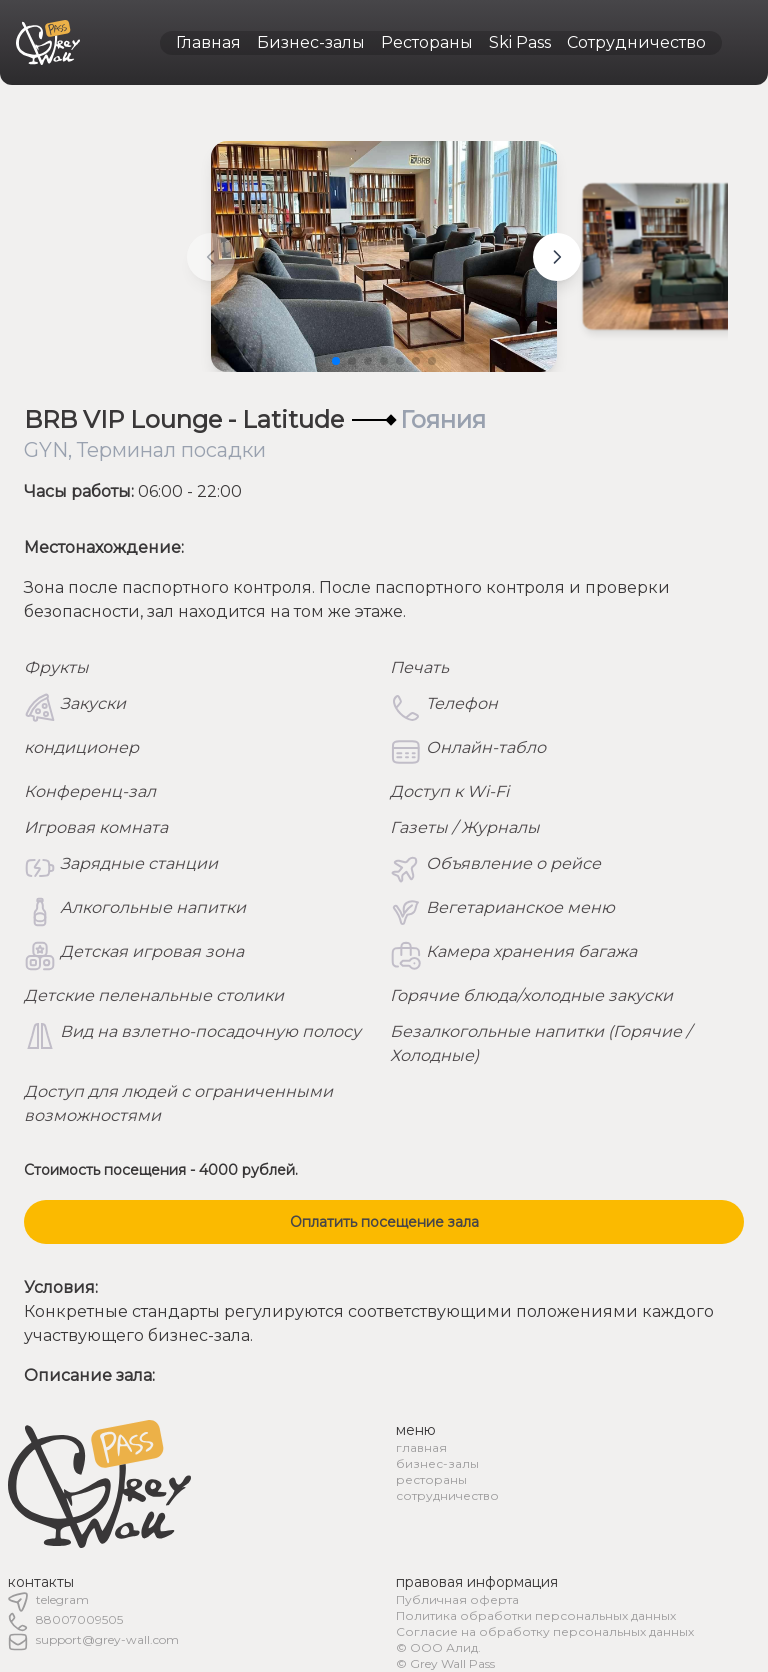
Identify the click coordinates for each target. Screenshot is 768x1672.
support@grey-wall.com (107, 1639)
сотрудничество (447, 1495)
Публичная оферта (457, 1599)
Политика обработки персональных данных (536, 1615)
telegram (62, 1599)
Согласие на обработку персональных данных (545, 1631)
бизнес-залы (437, 1463)
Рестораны (427, 42)
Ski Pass (520, 42)
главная (421, 1447)
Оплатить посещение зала (384, 1222)
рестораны (431, 1479)
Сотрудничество (636, 42)
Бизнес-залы (311, 42)
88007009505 (79, 1619)
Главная (208, 42)
